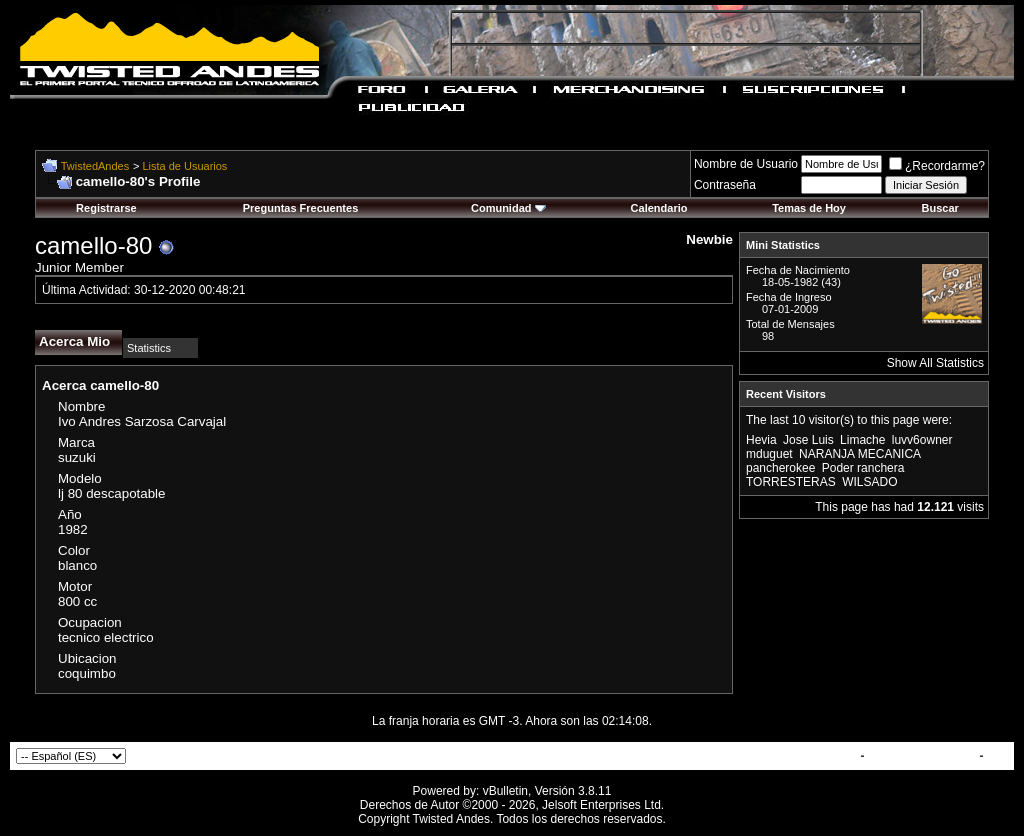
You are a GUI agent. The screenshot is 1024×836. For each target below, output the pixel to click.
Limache (862, 440)
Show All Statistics (935, 363)
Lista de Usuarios (184, 166)
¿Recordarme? (937, 166)
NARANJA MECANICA (859, 454)
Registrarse (106, 208)
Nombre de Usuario (746, 164)
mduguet (769, 454)
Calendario (659, 208)
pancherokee (780, 468)
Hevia (761, 440)
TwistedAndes (95, 166)
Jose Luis (808, 440)
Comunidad (508, 208)
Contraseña (725, 185)
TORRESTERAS (791, 482)
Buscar (940, 208)
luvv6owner (922, 440)
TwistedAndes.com (922, 756)
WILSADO (869, 482)
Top (997, 756)
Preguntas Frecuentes (301, 208)
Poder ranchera (863, 468)
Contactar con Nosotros (788, 756)
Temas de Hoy (809, 208)
